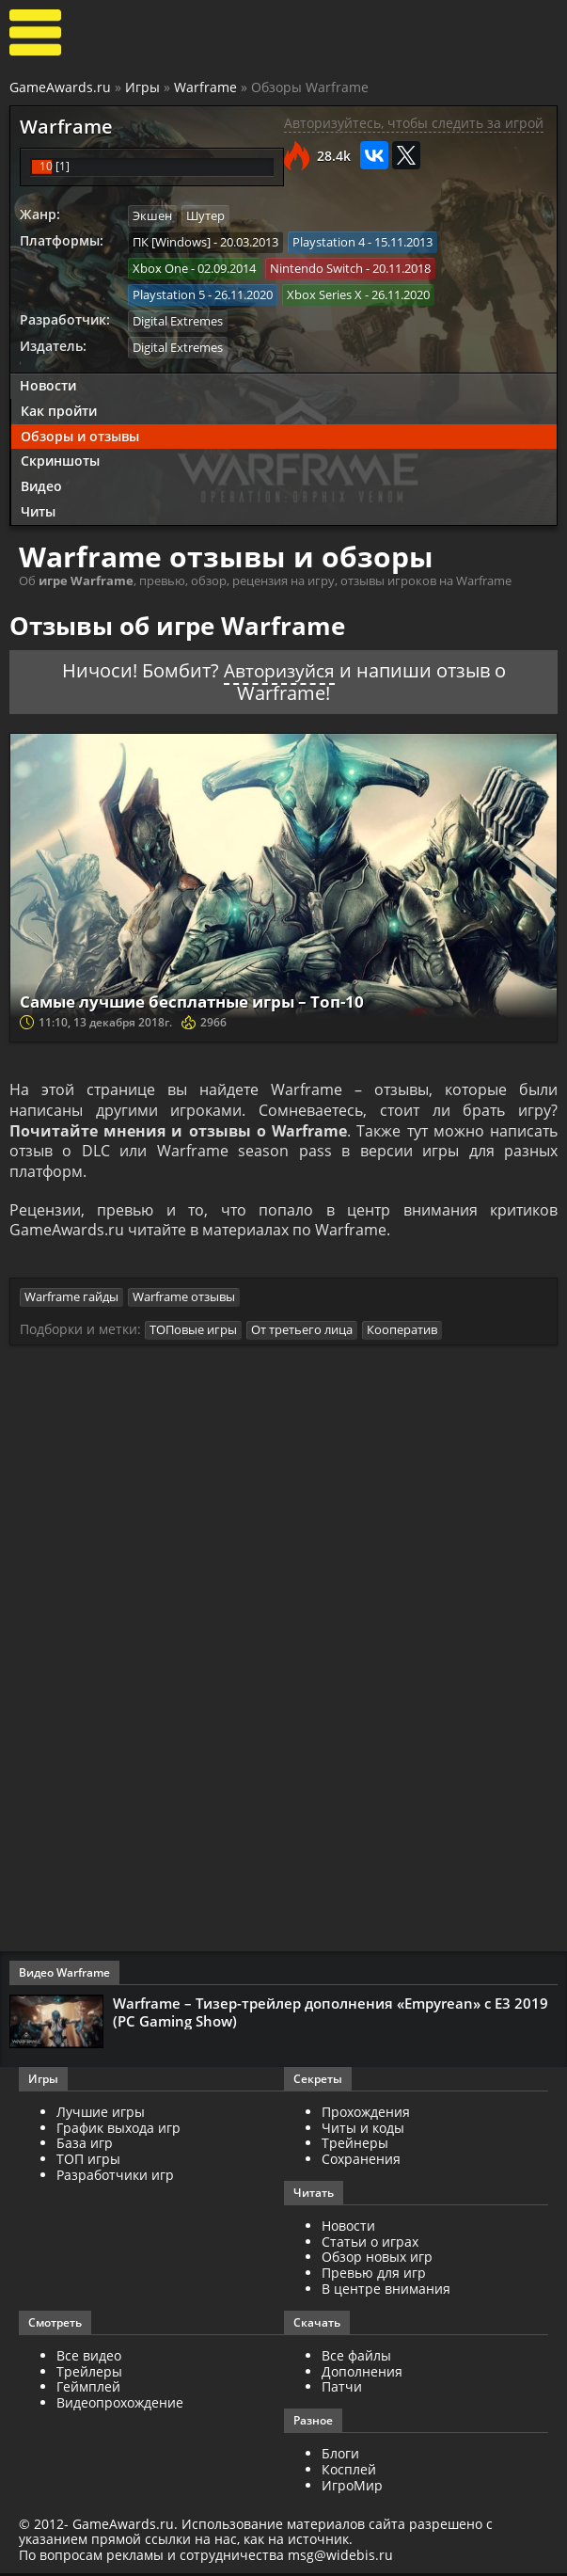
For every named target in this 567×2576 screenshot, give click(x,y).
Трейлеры (89, 2374)
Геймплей (88, 2390)
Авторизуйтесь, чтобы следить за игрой (413, 123)
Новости (48, 382)
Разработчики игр (115, 2177)
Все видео (88, 2358)
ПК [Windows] (172, 240)
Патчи (342, 2390)
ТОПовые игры (193, 1332)
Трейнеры (355, 2146)
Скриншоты (60, 459)
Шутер (205, 215)
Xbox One (160, 267)
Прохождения (366, 2114)
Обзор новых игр (377, 2260)
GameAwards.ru (60, 87)
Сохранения (361, 2162)
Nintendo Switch (316, 267)
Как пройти (59, 408)
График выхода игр (118, 2130)
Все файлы (356, 2358)
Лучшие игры (100, 2114)
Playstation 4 (328, 240)
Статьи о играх (370, 2244)
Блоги (340, 2456)
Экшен (152, 215)
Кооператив (402, 1332)
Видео (41, 483)
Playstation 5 (169, 292)
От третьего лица (302, 1332)
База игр (84, 2146)
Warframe (205, 87)
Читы (38, 508)
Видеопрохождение (119, 2405)
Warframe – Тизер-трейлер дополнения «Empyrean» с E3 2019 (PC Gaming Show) (330, 2014)
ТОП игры (88, 2162)
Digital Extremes (178, 318)
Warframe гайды (71, 1300)
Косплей (349, 2472)
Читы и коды (363, 2130)
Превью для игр (374, 2275)
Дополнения (362, 2374)
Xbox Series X (324, 292)
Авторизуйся (279, 667)
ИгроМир (352, 2488)
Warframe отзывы (184, 1300)
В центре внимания (386, 2291)
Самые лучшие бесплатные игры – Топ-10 (204, 998)
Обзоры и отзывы (80, 433)
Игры (142, 87)
